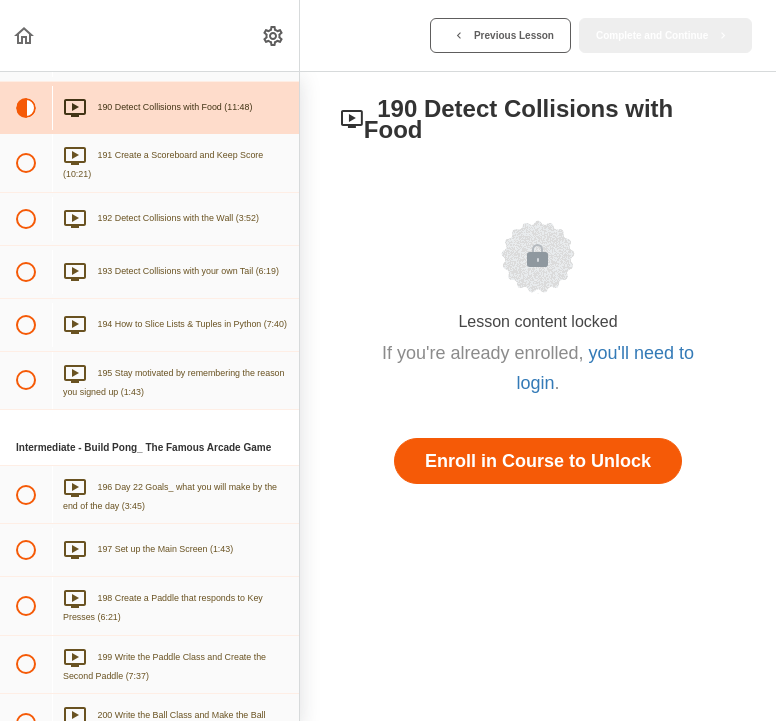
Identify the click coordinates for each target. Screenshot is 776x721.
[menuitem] (274, 35)
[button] (25, 35)
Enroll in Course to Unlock (538, 461)
